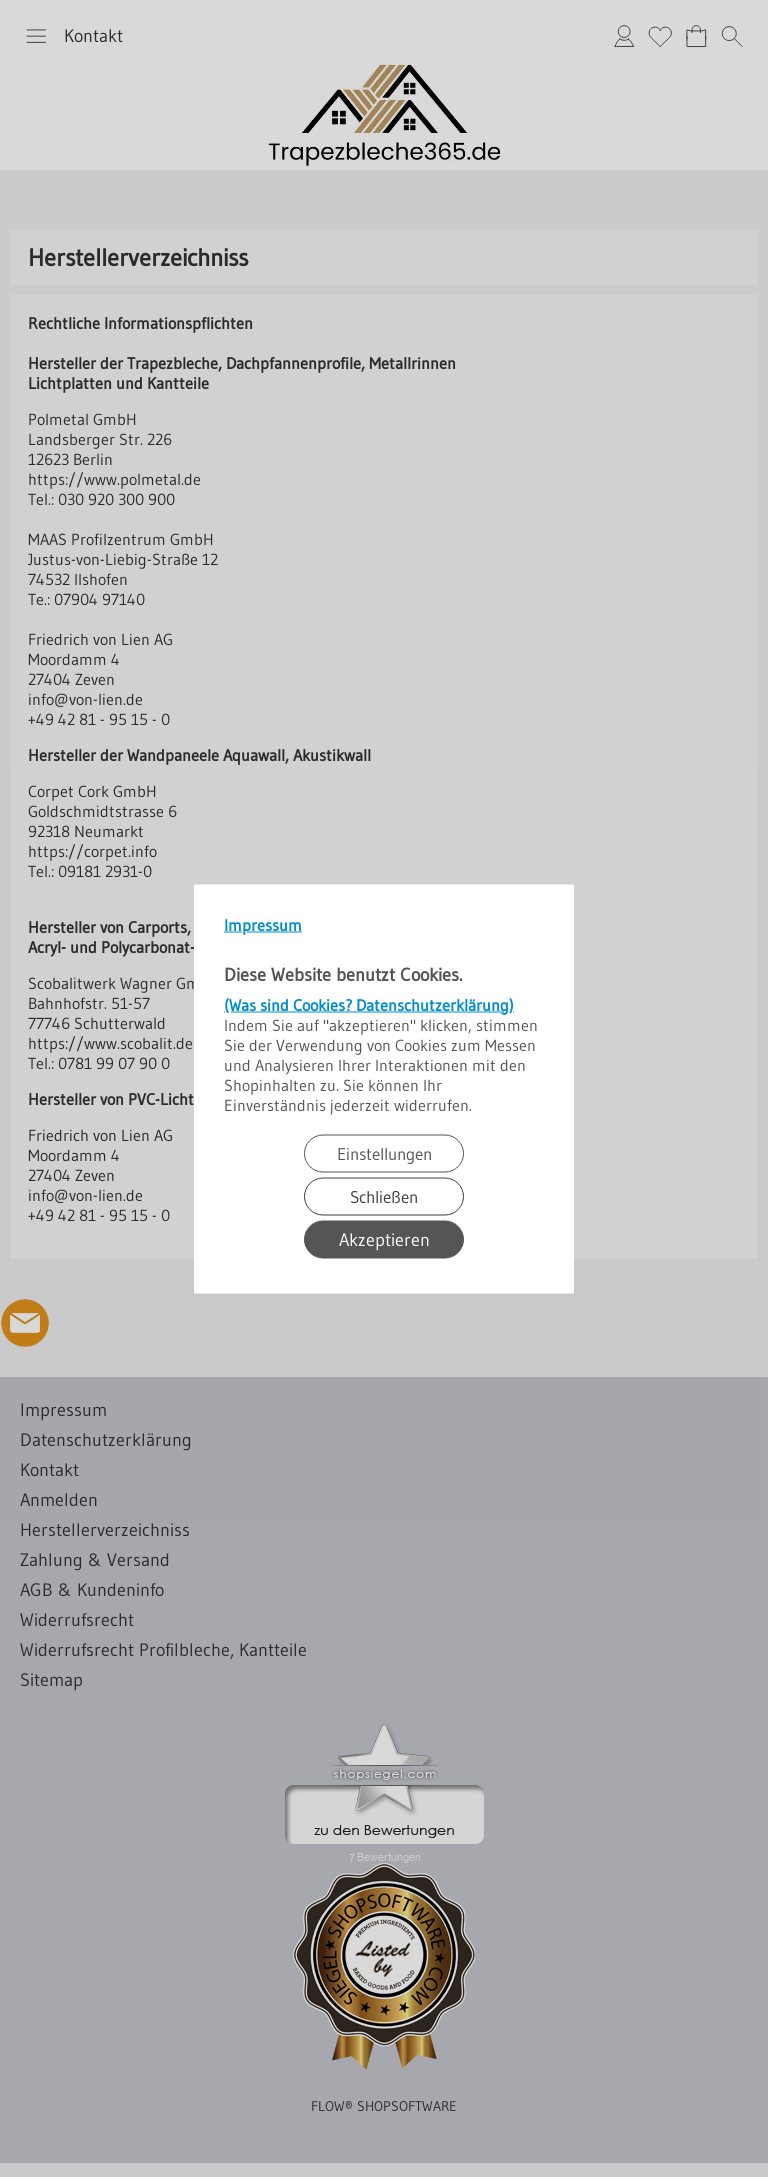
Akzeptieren (384, 1239)
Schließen (384, 1195)
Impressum (263, 924)
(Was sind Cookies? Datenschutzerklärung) (369, 1004)
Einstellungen (384, 1152)
